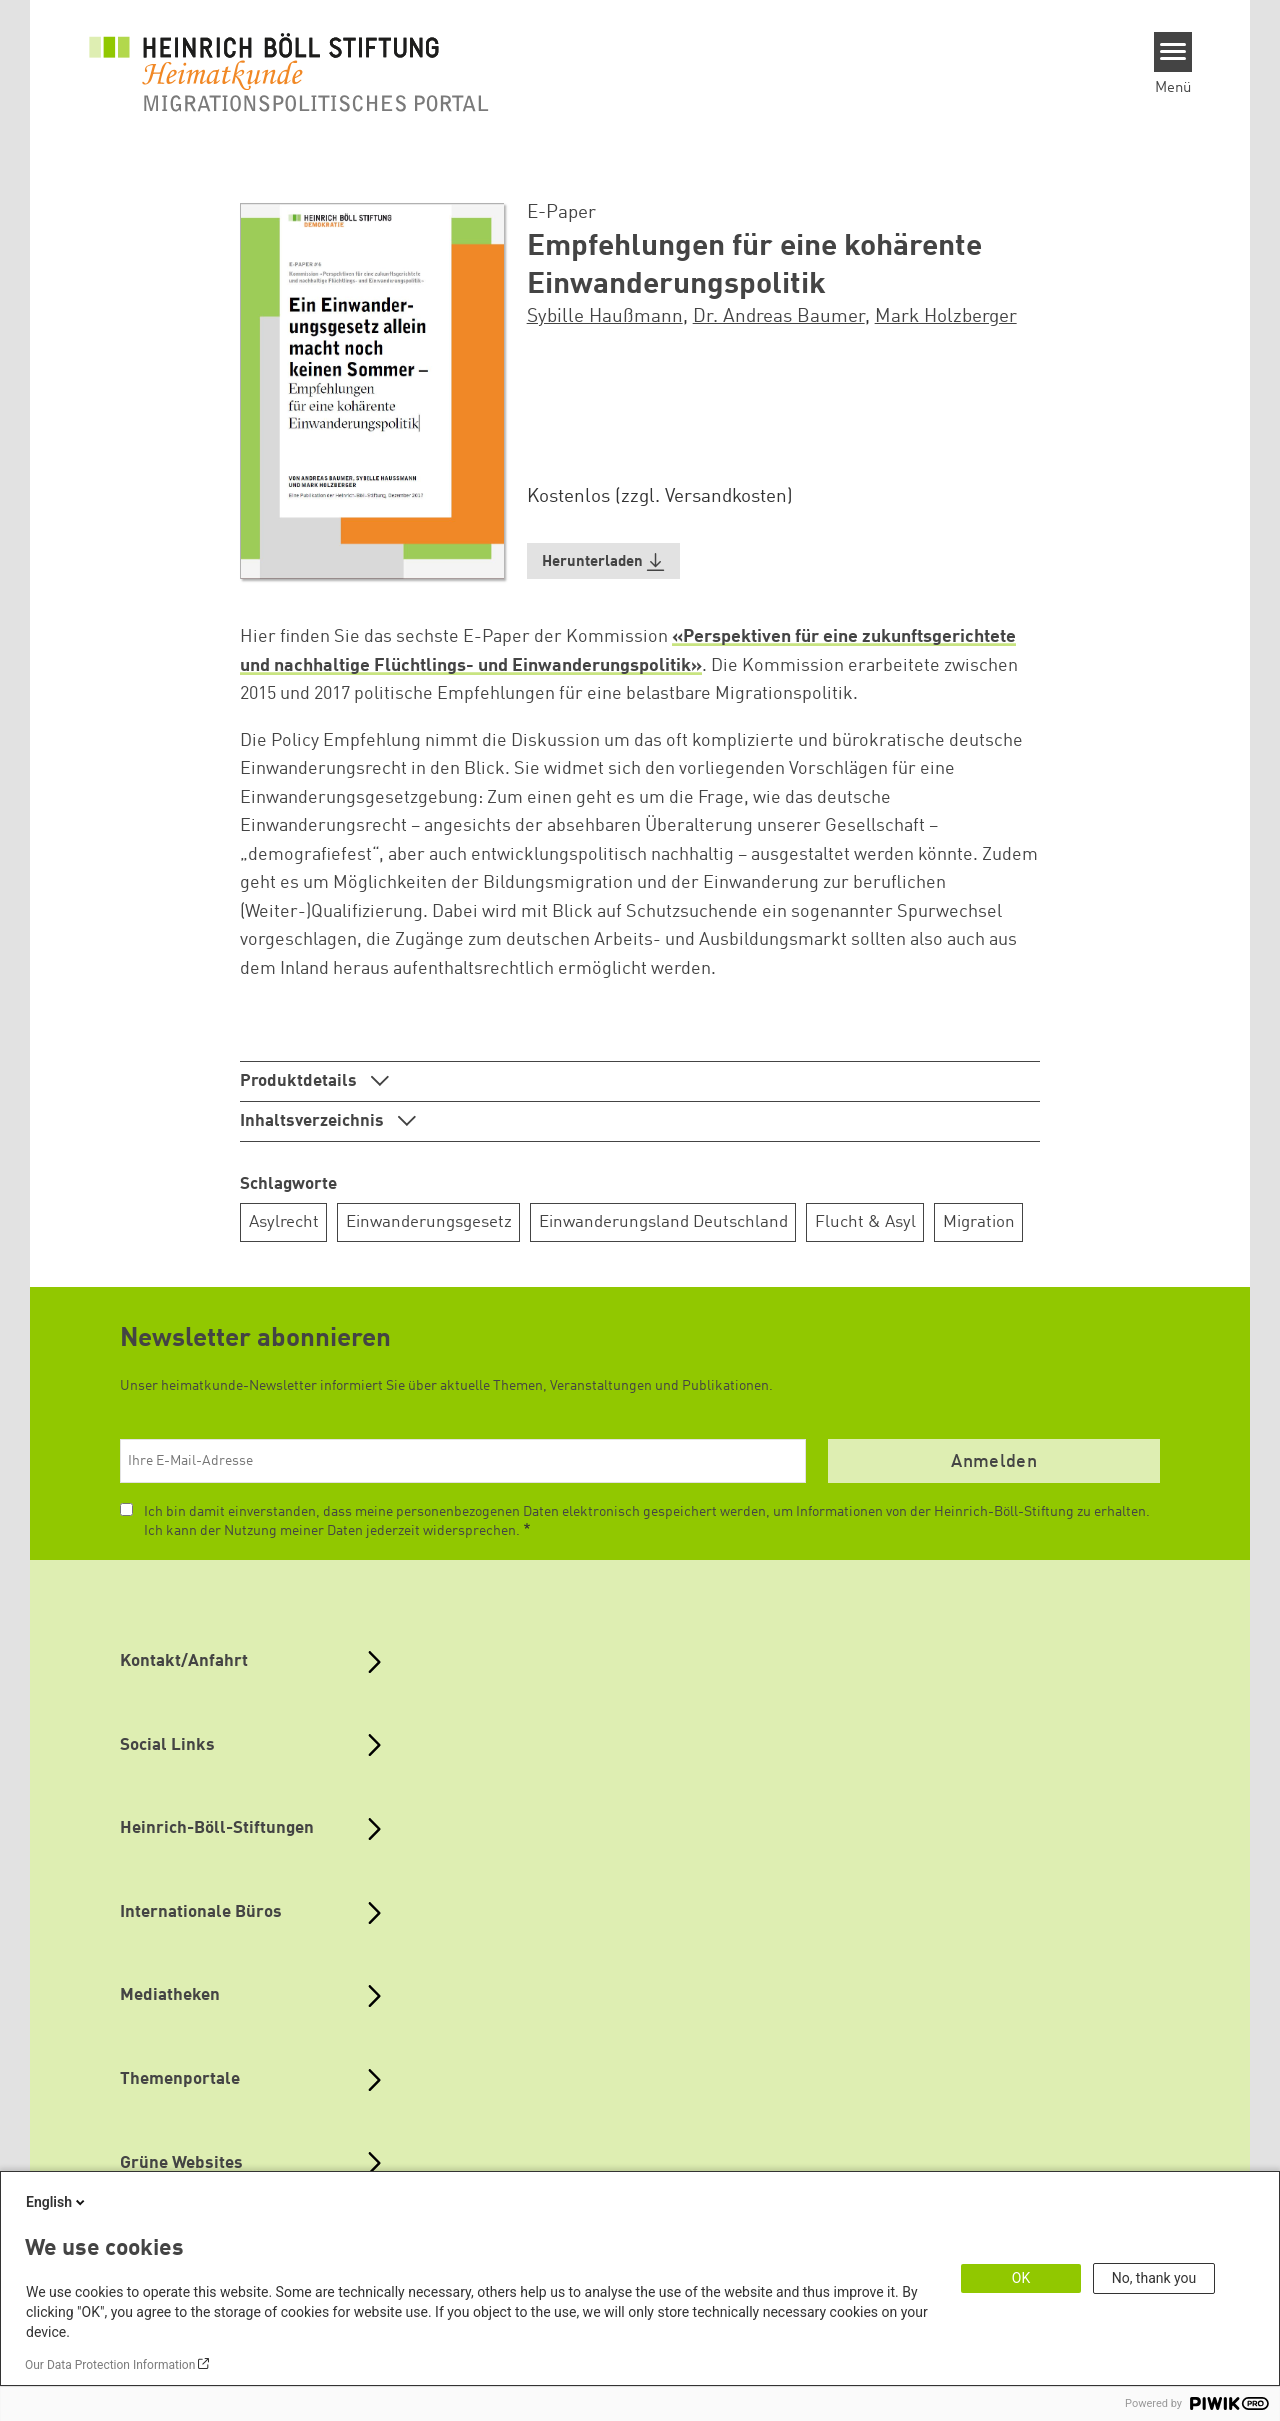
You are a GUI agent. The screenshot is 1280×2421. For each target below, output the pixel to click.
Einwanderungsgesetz (429, 1222)
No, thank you (1154, 2278)
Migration (979, 1222)
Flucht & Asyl (865, 1222)
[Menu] (1173, 52)
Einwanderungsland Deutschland (663, 1222)
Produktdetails (300, 1081)
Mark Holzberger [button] (946, 317)
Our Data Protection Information (110, 2365)
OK (1021, 2278)
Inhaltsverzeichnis (314, 1121)
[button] (604, 561)
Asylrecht (284, 1222)
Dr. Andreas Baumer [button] (779, 317)
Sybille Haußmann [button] (605, 317)
